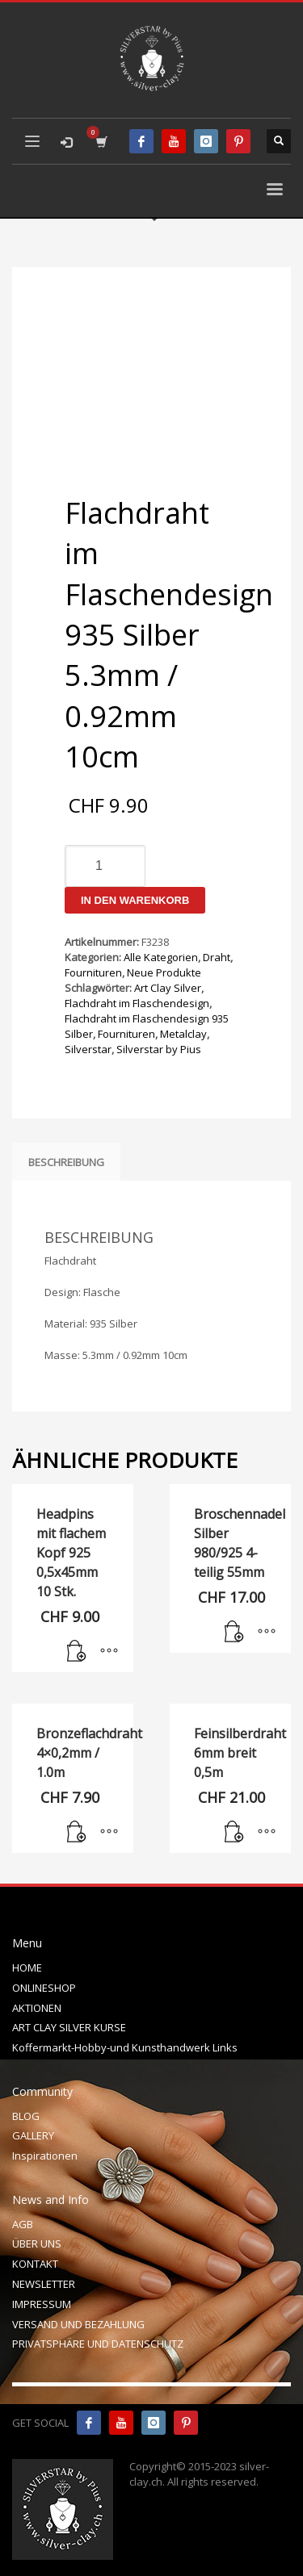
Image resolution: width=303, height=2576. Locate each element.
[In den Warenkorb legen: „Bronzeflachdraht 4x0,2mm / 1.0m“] (77, 1833)
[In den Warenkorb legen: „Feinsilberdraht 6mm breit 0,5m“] (234, 1833)
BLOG (26, 2116)
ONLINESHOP (44, 1987)
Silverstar (88, 1049)
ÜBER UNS (36, 2243)
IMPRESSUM (41, 2304)
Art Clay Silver (167, 988)
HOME (27, 1967)
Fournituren (93, 972)
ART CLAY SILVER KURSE (69, 2027)
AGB (22, 2224)
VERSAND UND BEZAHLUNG (78, 2324)
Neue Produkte (164, 972)
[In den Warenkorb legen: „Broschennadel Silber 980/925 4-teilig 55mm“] (234, 1632)
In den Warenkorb (135, 900)
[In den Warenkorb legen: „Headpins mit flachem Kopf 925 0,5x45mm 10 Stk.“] (77, 1652)
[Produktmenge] (105, 866)
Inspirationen (45, 2155)
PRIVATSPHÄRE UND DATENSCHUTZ (97, 2343)
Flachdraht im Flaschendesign (137, 1003)
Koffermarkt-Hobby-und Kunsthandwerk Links (125, 2047)
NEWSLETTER (43, 2284)
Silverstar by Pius (158, 1049)
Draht (216, 957)
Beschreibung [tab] (66, 1162)
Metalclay (183, 1034)
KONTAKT (35, 2263)
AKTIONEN (36, 2008)
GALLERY (33, 2135)
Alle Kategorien (161, 957)
